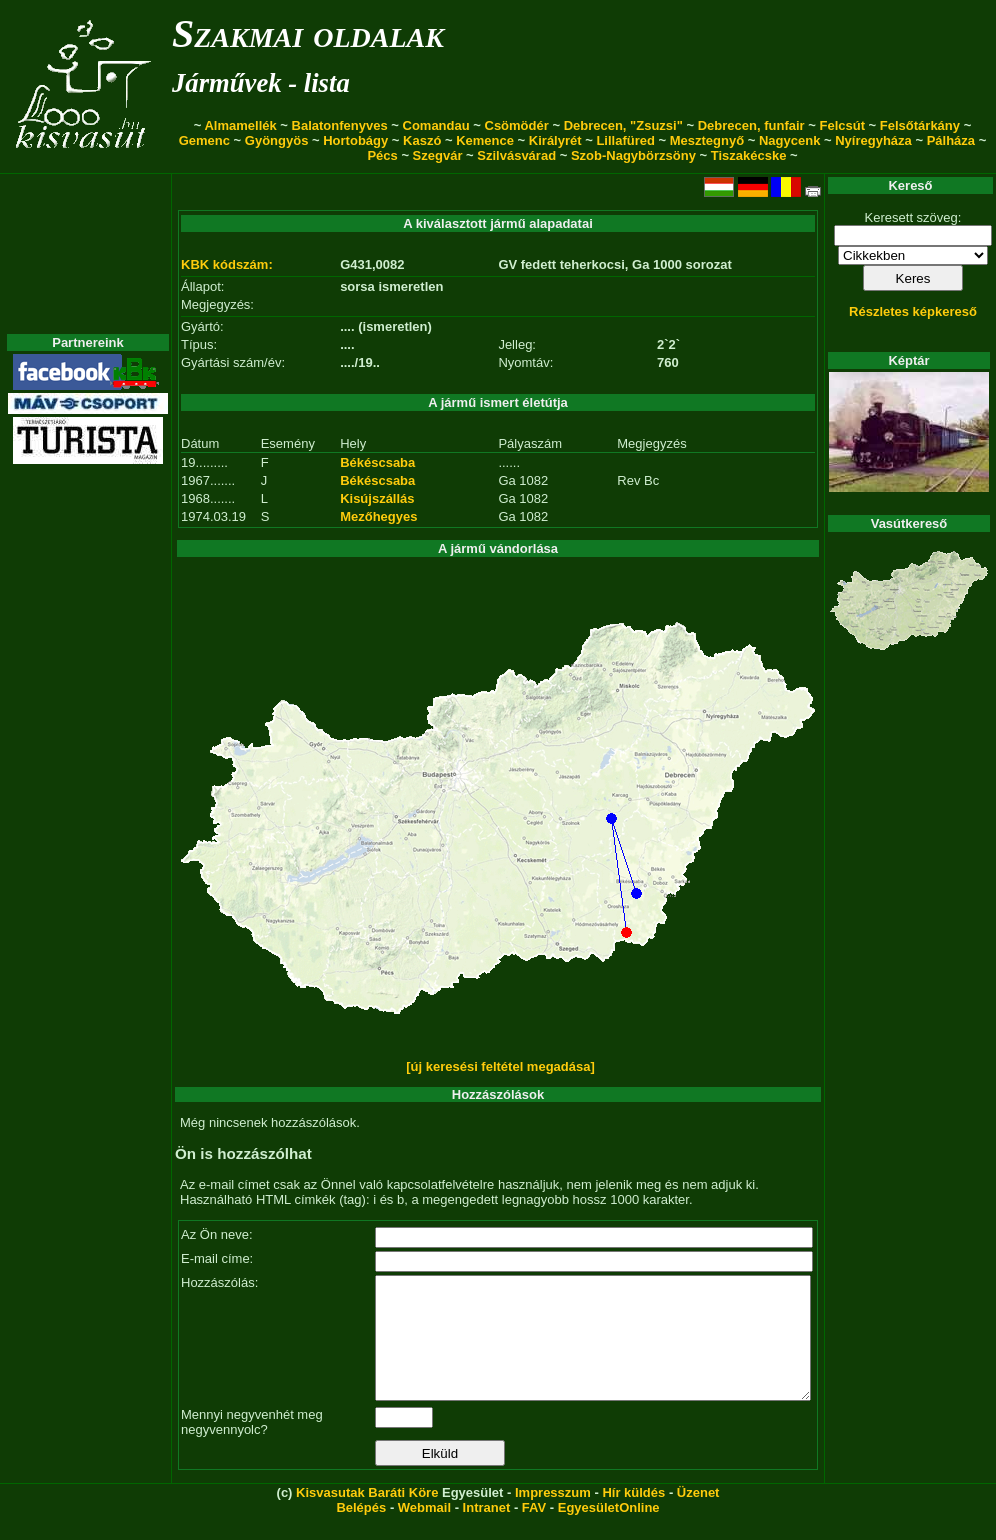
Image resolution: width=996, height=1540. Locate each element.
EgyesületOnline (609, 1531)
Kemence (485, 140)
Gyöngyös (277, 140)
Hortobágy (355, 140)
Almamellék (240, 125)
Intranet (487, 1531)
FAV (534, 1531)
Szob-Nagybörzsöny (633, 155)
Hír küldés (633, 1516)
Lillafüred (625, 140)
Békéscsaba (377, 462)
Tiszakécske (749, 155)
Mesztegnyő (707, 140)
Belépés (361, 1531)
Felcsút (842, 125)
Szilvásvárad (516, 155)
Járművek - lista (261, 83)
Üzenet (698, 1516)
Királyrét (555, 140)
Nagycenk (789, 140)
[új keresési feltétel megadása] (500, 1066)
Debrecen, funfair (751, 125)
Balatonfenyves (340, 125)
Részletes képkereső (913, 311)
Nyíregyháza (873, 140)
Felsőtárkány (920, 125)
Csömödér (517, 125)
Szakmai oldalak (308, 33)
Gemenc (204, 140)
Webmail (424, 1531)
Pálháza (951, 140)
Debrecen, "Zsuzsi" (623, 125)
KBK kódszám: (227, 264)
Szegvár (438, 155)
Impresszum (553, 1516)
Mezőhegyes (378, 516)
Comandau (436, 125)
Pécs (382, 155)
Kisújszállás (377, 498)
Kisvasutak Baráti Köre (367, 1516)
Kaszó (422, 140)
